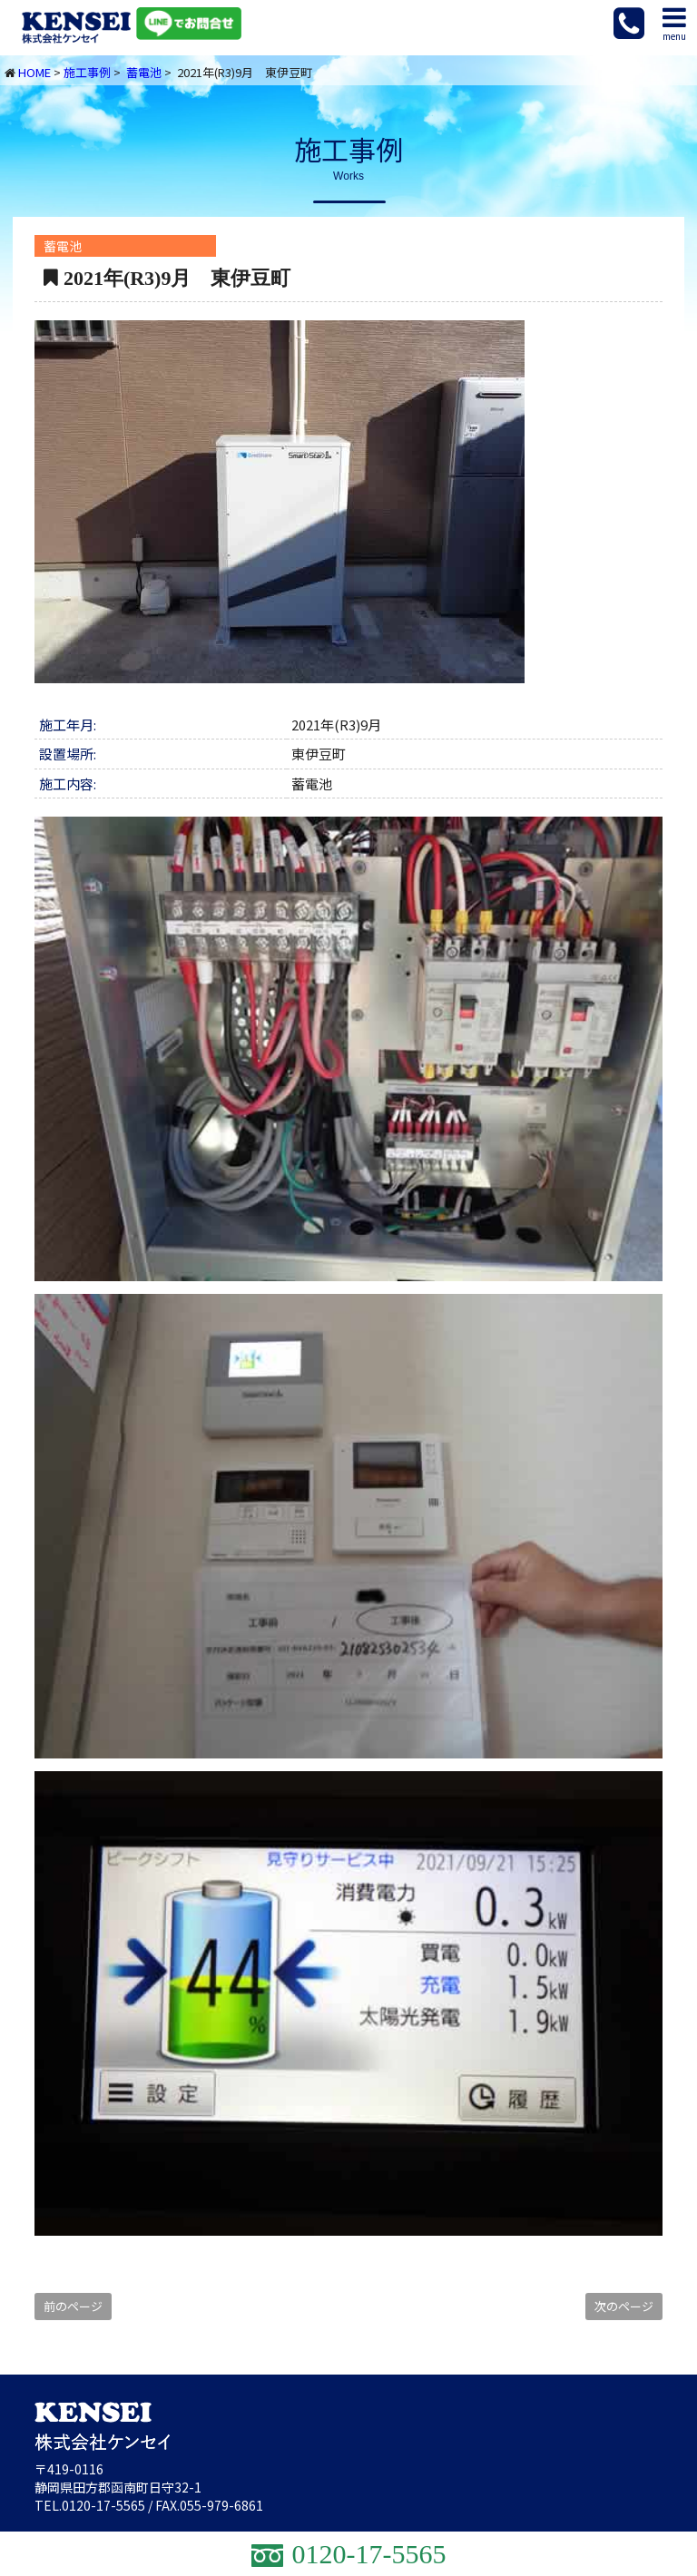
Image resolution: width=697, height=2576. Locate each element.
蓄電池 (144, 72)
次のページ (623, 2306)
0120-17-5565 (103, 2505)
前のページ (73, 2306)
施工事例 (87, 72)
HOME (34, 72)
